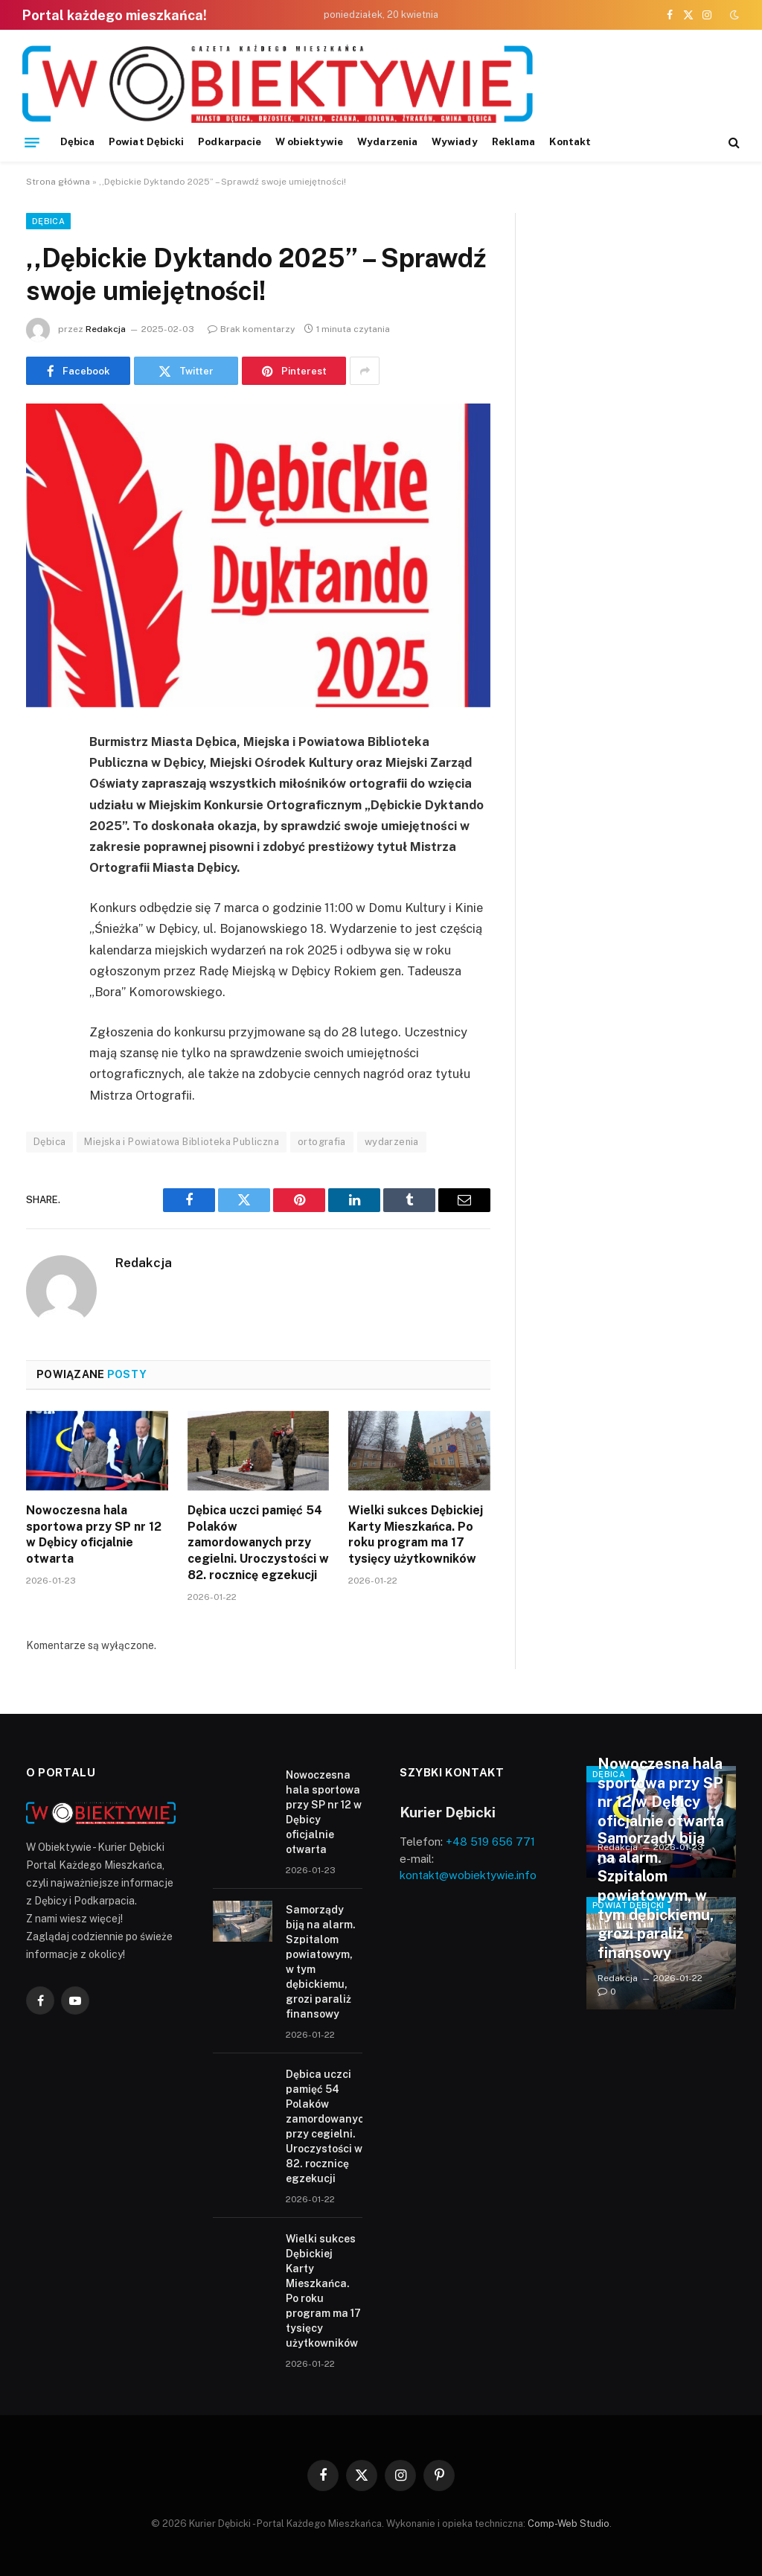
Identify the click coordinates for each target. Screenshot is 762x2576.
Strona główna (58, 181)
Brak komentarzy (251, 329)
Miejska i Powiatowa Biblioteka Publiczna (181, 1141)
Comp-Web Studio (568, 2523)
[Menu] (32, 142)
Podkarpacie (229, 141)
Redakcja (106, 329)
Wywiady (454, 141)
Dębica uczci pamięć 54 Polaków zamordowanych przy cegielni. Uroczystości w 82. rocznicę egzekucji (258, 1542)
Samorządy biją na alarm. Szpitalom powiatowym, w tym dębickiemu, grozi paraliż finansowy (321, 1962)
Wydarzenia (387, 141)
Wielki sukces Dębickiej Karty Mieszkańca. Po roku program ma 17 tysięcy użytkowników (415, 1534)
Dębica (77, 141)
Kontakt (569, 141)
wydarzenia (392, 1141)
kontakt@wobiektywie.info (468, 1875)
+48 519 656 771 (490, 1841)
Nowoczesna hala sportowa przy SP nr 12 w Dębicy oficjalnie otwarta (93, 1534)
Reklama (513, 141)
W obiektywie (309, 141)
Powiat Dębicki (146, 141)
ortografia (322, 1141)
